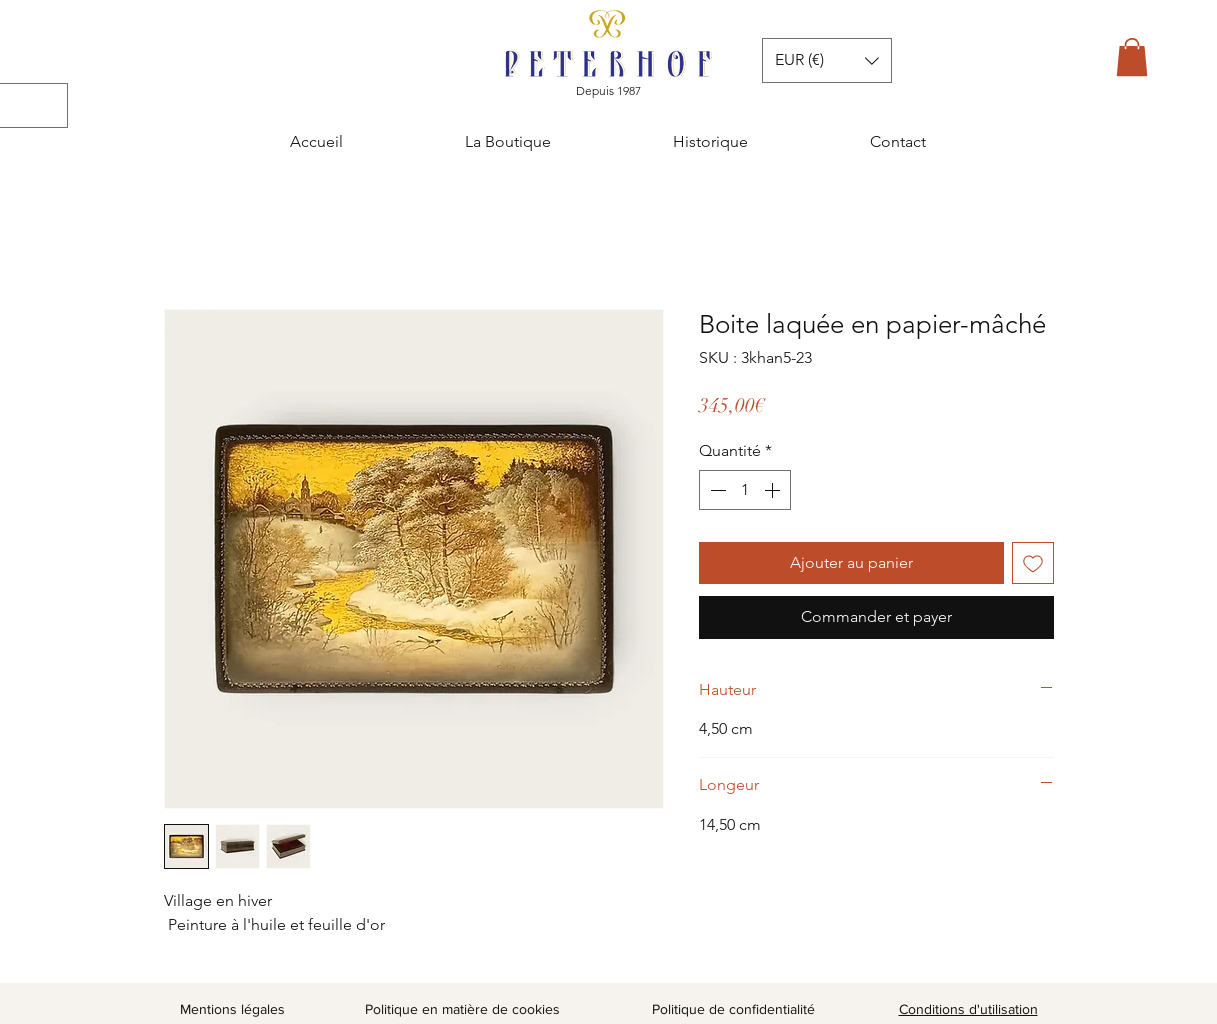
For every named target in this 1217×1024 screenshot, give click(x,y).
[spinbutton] (745, 490)
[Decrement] (716, 490)
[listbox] (827, 60)
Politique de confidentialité (733, 1009)
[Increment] (774, 490)
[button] (1132, 57)
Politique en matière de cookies (464, 1009)
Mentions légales (232, 1009)
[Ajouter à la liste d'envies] (1033, 563)
